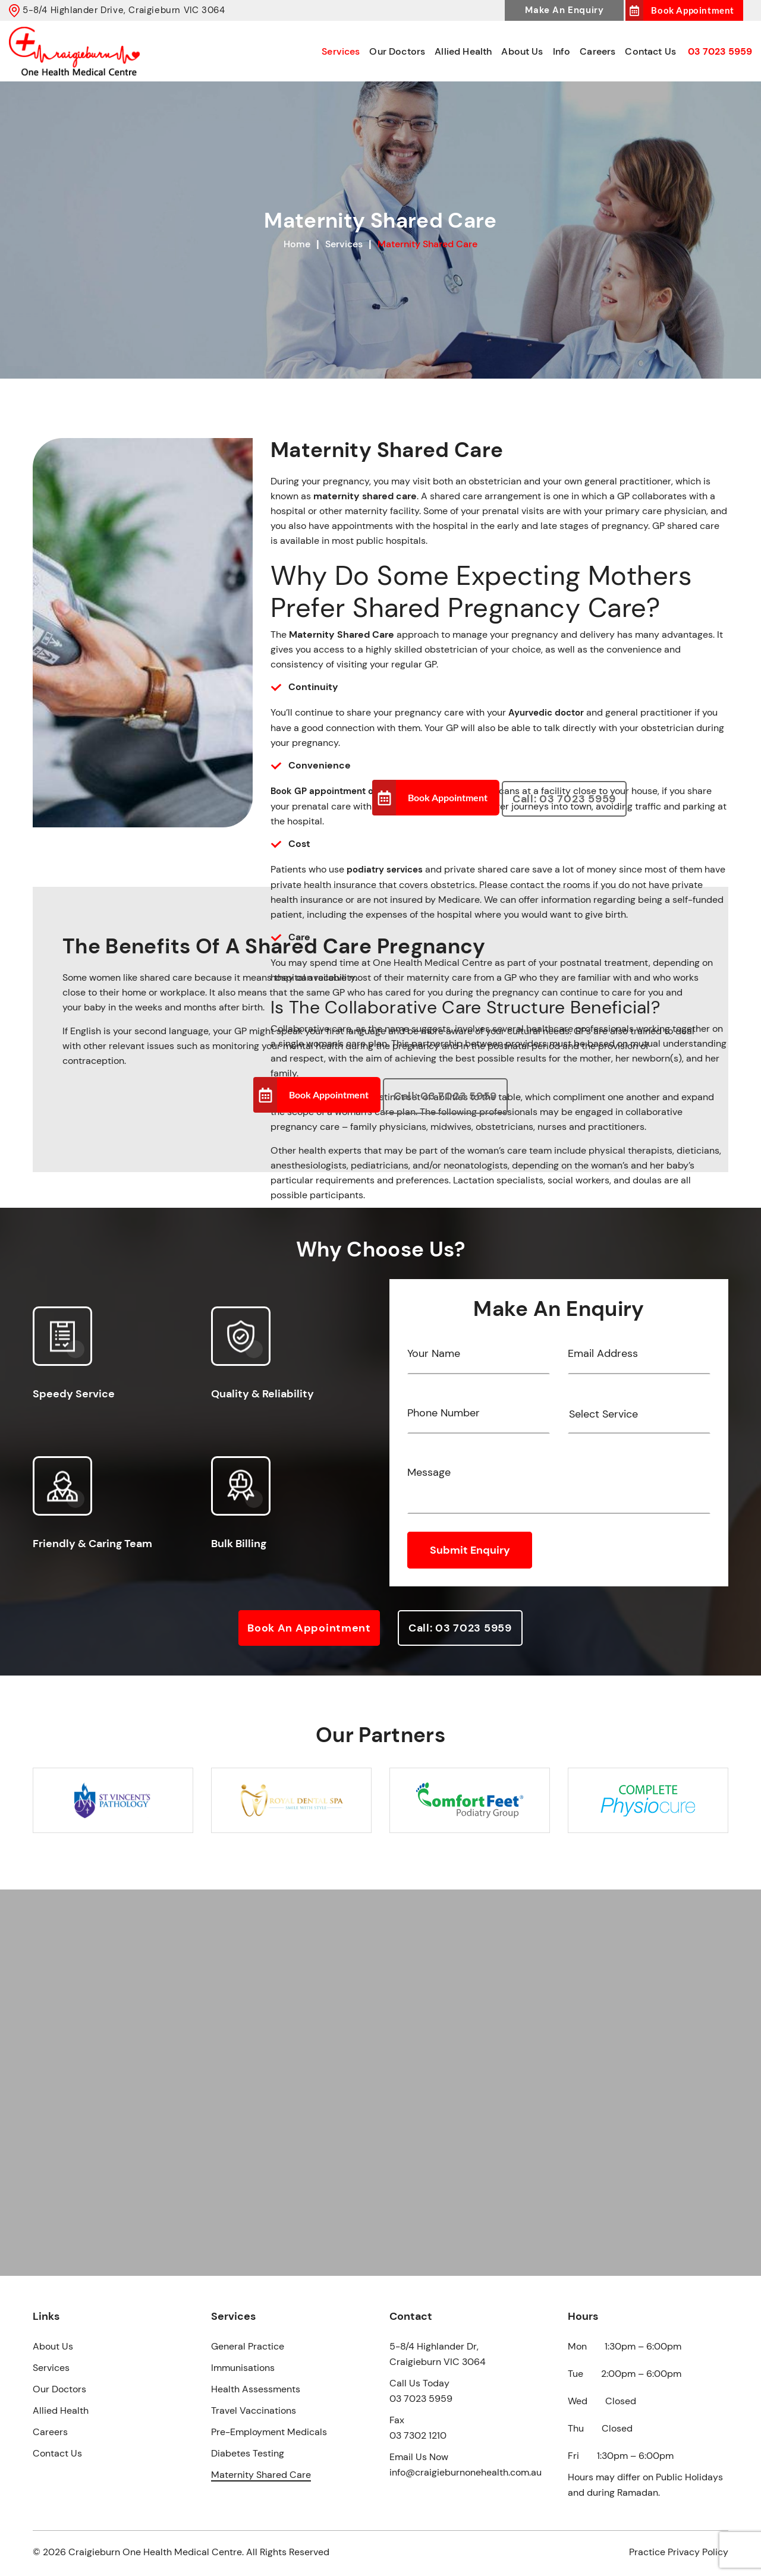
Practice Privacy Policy (678, 2552)
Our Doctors (397, 51)
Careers (597, 51)
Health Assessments (255, 2389)
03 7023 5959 (720, 51)
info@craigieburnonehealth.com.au (465, 2472)
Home (297, 244)
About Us (522, 51)
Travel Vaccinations (253, 2410)
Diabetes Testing (247, 2453)
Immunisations (243, 2367)
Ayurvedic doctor (546, 713)
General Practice (247, 2346)
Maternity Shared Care (261, 2474)
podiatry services (385, 870)
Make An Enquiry (564, 10)
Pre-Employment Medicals (269, 2432)
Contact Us (650, 51)
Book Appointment (692, 10)
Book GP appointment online (332, 791)
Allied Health (463, 51)
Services (341, 51)
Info (562, 51)
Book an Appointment (309, 1628)
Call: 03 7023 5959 (564, 799)
